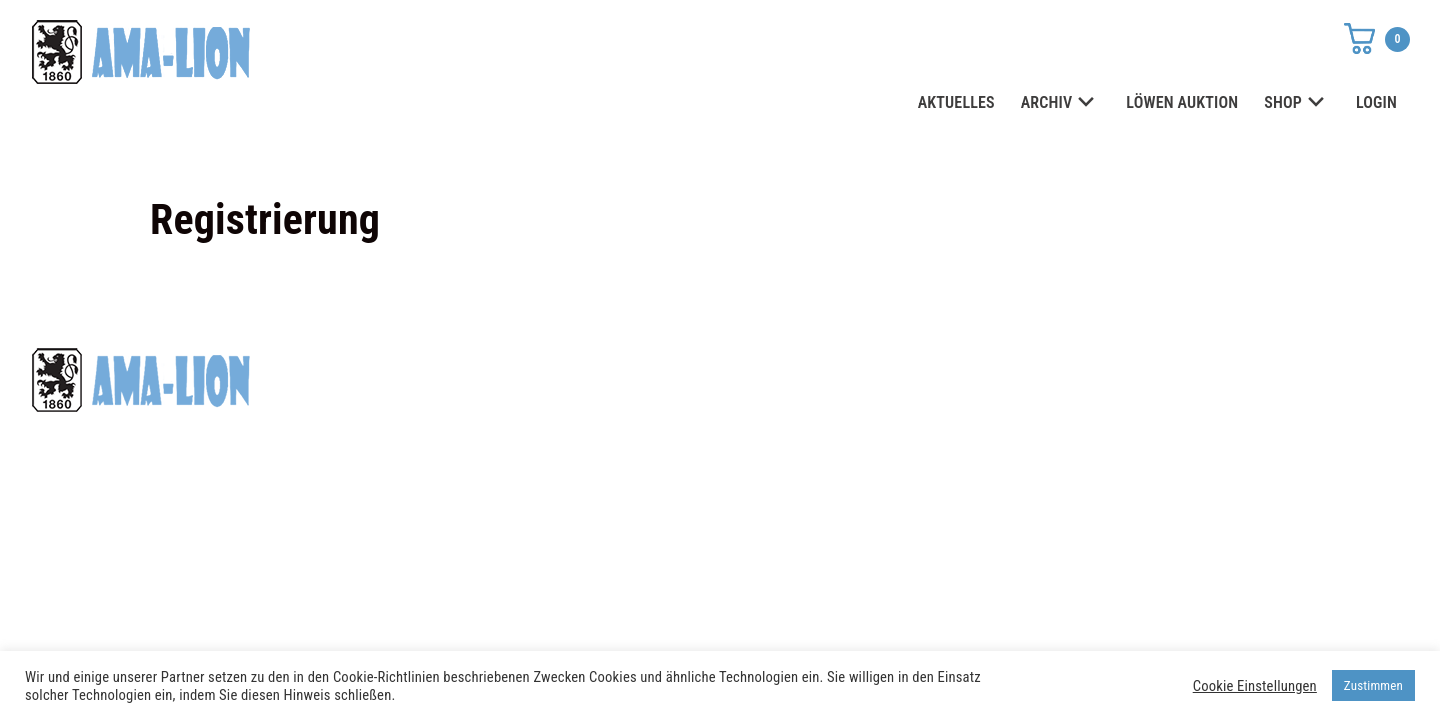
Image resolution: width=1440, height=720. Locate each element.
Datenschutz (1017, 372)
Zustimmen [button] (1373, 685)
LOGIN (1376, 102)
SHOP (1297, 103)
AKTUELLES (956, 102)
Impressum (1012, 408)
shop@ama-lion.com (578, 408)
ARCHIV (1061, 103)
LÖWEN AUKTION (1182, 102)
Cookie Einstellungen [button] (1255, 686)
